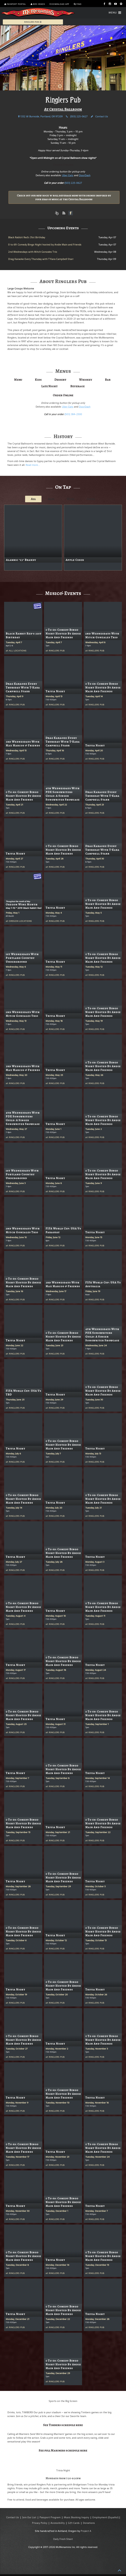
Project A (86, 2533)
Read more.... (33, 465)
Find (78, 4)
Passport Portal (15, 4)
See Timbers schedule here (63, 2427)
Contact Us (99, 116)
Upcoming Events (63, 228)
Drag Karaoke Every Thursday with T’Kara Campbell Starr (41, 259)
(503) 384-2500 (73, 414)
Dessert (60, 379)
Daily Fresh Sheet (63, 2541)
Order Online (63, 164)
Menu (18, 379)
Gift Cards (74, 2525)
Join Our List (29, 2519)
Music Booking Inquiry (76, 2519)
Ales (51, 499)
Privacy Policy (39, 2525)
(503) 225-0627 (77, 116)
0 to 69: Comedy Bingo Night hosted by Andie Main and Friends (44, 245)
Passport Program (50, 2519)
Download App (59, 4)
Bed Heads (38, 4)
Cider (91, 499)
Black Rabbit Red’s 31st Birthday (26, 237)
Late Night (49, 386)
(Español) (113, 2519)
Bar (108, 379)
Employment (99, 2519)
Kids (38, 379)
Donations (89, 2525)
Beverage (77, 386)
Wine (70, 499)
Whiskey (85, 379)
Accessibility (58, 2525)
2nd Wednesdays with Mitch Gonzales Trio (32, 252)
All (33, 499)
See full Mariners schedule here (63, 2452)
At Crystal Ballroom (63, 109)
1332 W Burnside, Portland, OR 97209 (40, 116)
